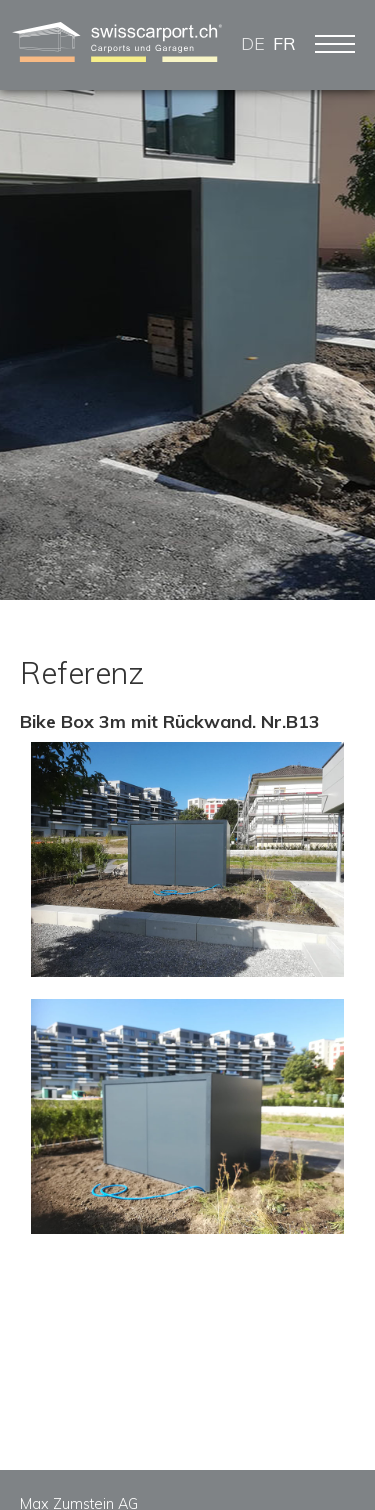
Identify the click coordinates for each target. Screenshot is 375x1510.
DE (253, 43)
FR (284, 43)
